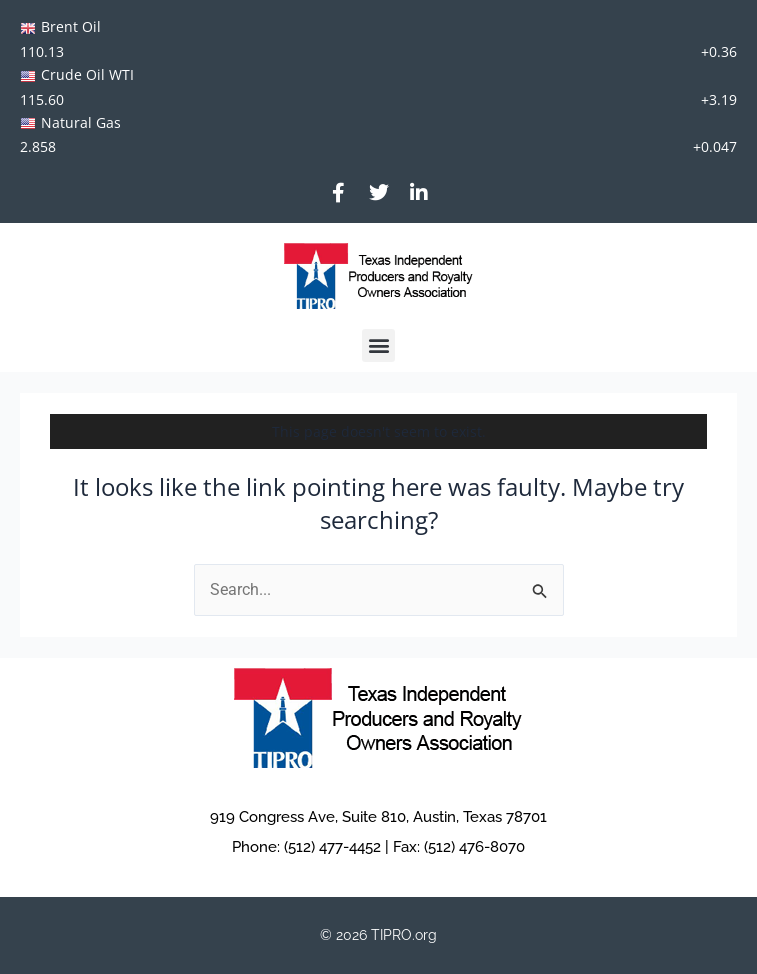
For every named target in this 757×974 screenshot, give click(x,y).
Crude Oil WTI (87, 74)
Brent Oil (71, 26)
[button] (378, 345)
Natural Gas (81, 122)
